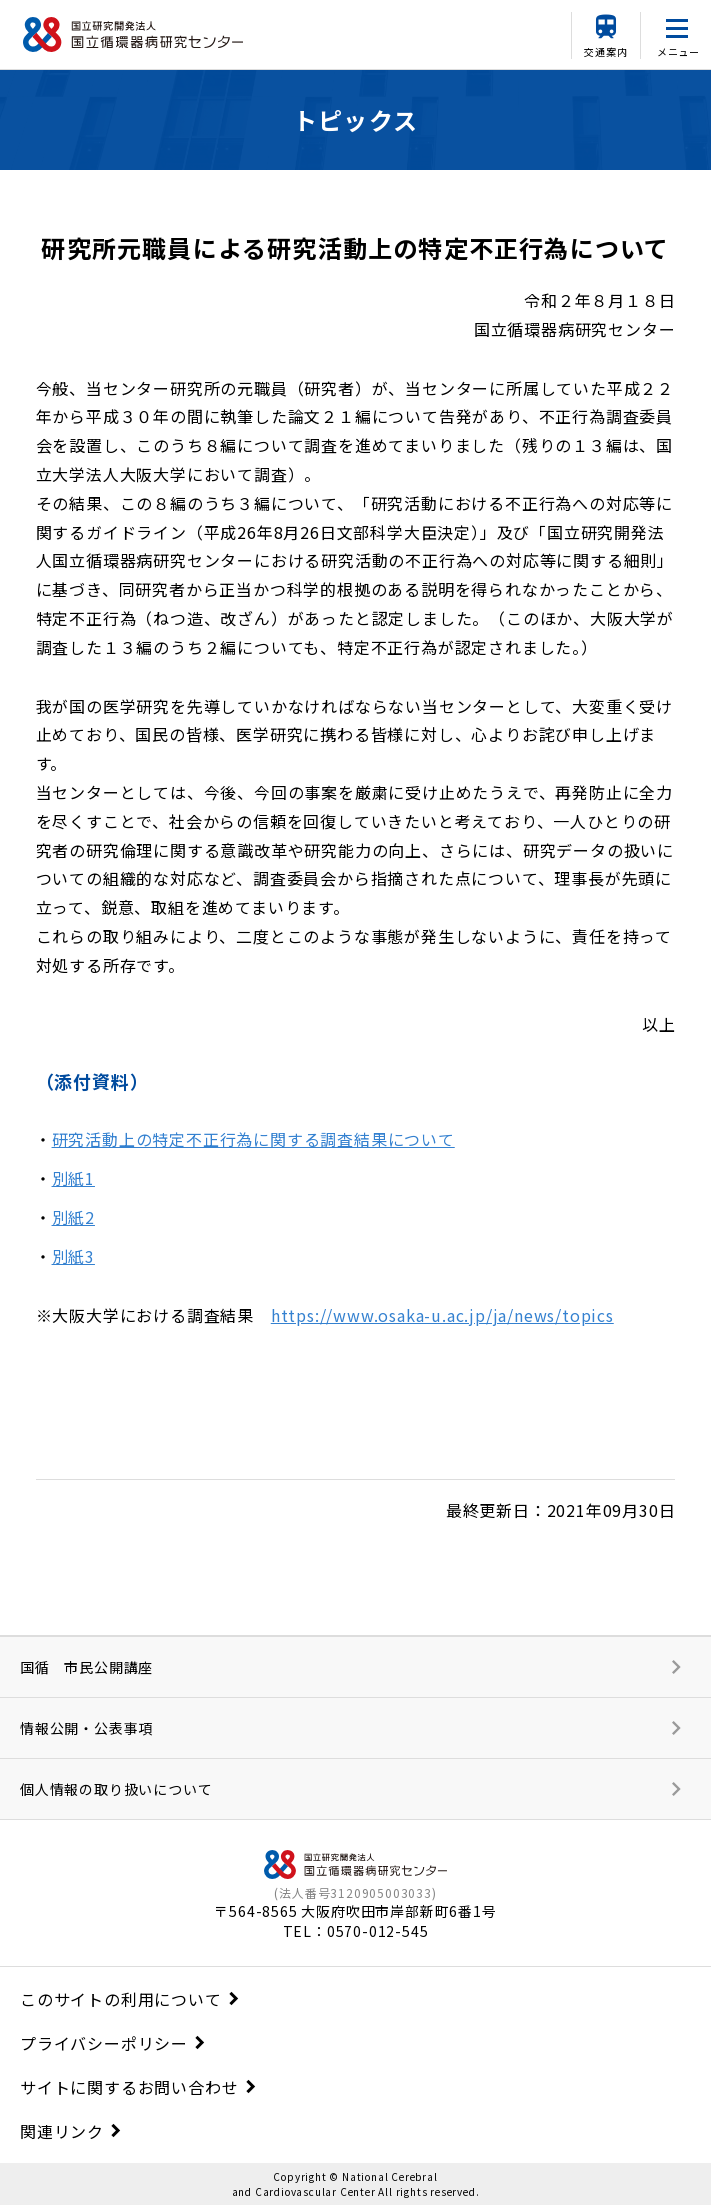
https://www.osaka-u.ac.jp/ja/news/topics (442, 1315)
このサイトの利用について (121, 1999)
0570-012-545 (378, 1931)
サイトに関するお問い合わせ (129, 2087)
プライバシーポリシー (104, 2043)
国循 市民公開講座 (86, 1667)
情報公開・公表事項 (86, 1728)
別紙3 (73, 1256)
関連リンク (62, 2131)
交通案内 (605, 51)
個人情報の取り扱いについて (116, 1789)
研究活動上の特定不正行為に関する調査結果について (253, 1139)
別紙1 (73, 1178)
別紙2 (73, 1217)
